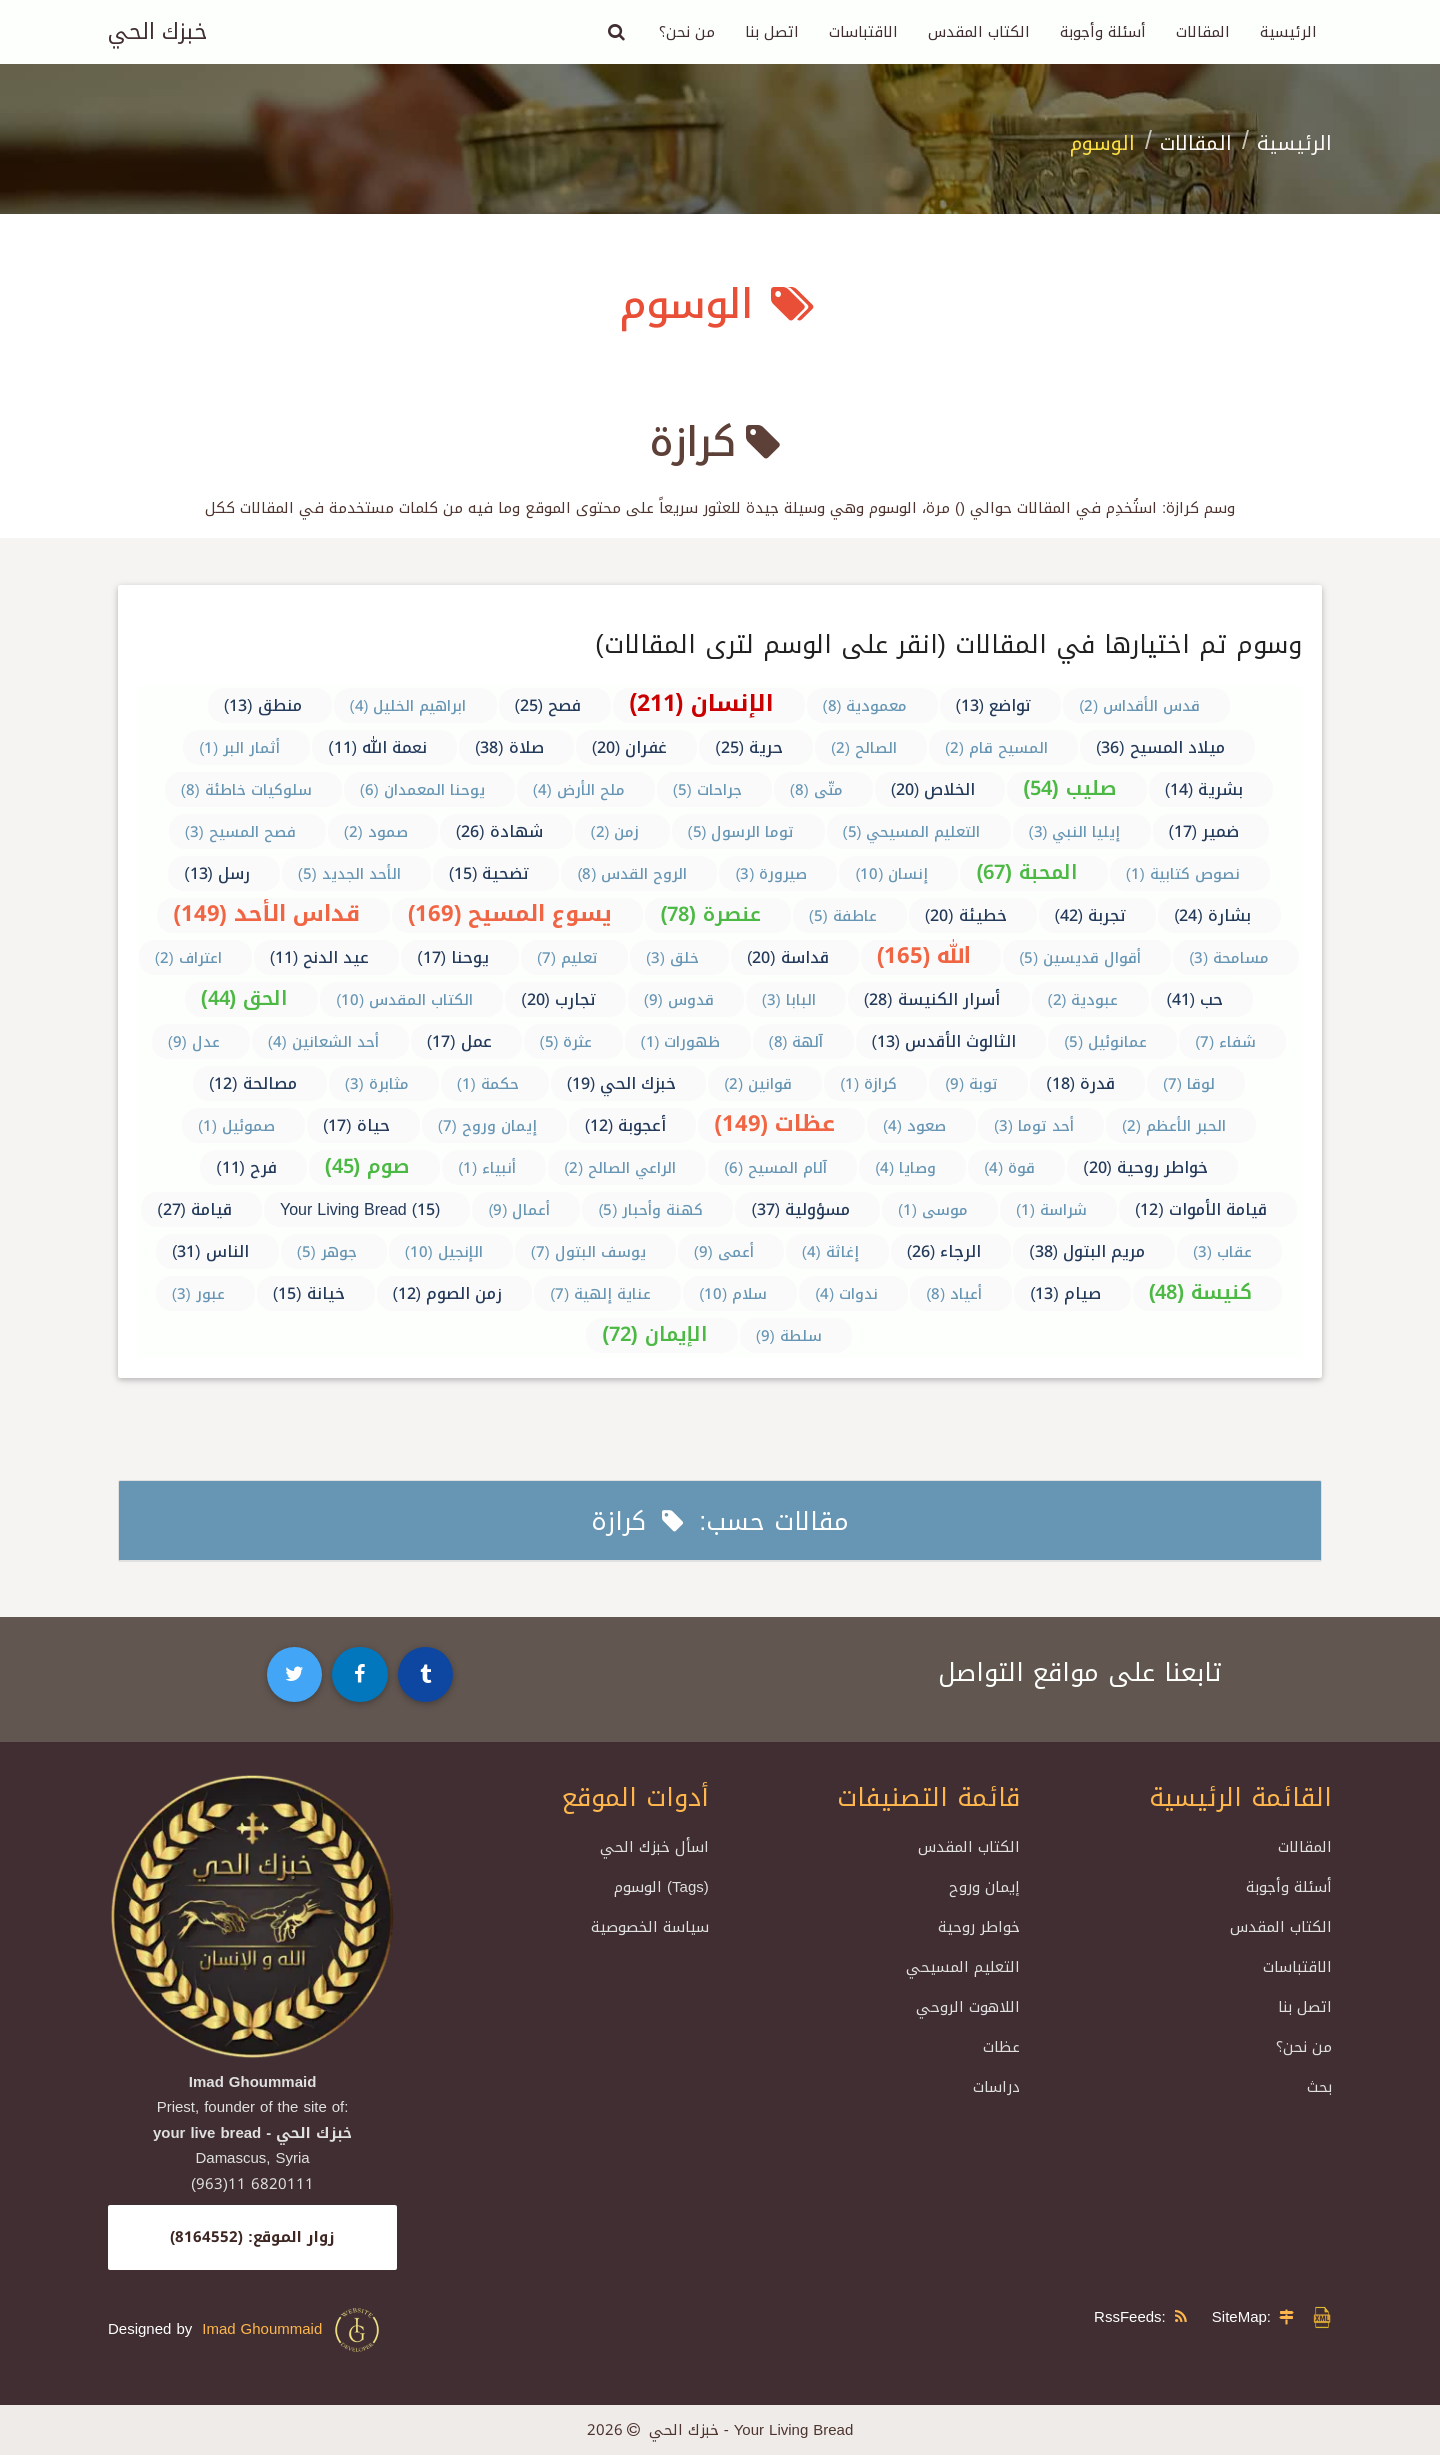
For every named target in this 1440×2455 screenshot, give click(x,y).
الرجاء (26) (944, 1251)
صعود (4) (914, 1126)
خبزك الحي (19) (622, 1083)
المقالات (1203, 32)
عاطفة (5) (843, 916)
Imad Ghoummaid (292, 2330)
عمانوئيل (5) (1105, 1042)
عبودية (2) (1083, 1000)
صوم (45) (367, 1166)
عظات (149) (774, 1124)
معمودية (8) (865, 706)
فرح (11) (246, 1167)
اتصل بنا (772, 32)
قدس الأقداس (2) (1139, 706)
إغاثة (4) (830, 1252)
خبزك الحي (157, 32)
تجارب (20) (558, 999)
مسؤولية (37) (800, 1209)
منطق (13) (263, 705)
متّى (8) (816, 790)
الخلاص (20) (933, 789)
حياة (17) (356, 1125)
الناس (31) (210, 1251)
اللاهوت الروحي (968, 2007)
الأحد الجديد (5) (349, 874)
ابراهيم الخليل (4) (408, 706)
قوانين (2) (758, 1084)
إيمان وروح (984, 1887)
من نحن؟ (687, 32)
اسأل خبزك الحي (654, 1847)
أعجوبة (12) (626, 1125)
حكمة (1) (488, 1084)
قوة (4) (1009, 1168)
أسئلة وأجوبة (1103, 32)
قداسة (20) (788, 957)
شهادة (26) (499, 831)
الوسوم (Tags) (661, 1887)
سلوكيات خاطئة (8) (246, 790)
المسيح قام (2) (996, 748)
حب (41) (1195, 999)
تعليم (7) (567, 958)
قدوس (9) (679, 1000)
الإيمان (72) (654, 1334)
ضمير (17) (1204, 831)
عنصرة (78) (711, 914)
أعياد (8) (954, 1294)
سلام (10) (733, 1294)
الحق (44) (244, 998)
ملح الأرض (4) (579, 790)
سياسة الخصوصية (650, 1927)
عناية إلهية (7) (600, 1294)
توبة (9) (971, 1084)
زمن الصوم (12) (448, 1293)
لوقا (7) (1189, 1084)
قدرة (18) (1080, 1083)
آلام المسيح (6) (775, 1168)
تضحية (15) (489, 873)
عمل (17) (459, 1041)
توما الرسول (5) (741, 832)
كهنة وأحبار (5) (650, 1210)
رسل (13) (217, 873)
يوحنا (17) (453, 957)
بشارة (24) (1212, 915)
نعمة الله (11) (377, 747)
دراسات (996, 2087)
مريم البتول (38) (1087, 1251)
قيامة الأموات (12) (1201, 1209)
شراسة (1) (1051, 1210)
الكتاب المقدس (979, 32)
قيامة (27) (194, 1209)
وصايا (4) (905, 1168)
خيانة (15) (309, 1293)
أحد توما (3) (1034, 1126)
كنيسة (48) (1200, 1292)
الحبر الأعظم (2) (1174, 1126)
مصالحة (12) (253, 1083)
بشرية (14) (1204, 789)
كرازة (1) (868, 1084)
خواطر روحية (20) (1145, 1167)
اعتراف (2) (188, 958)
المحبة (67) (1026, 872)
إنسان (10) (891, 874)
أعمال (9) (519, 1210)
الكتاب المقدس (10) (404, 1000)
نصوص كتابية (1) (1183, 874)
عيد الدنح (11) (320, 957)
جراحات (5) (707, 790)
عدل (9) (194, 1042)
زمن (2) (615, 832)
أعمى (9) (724, 1252)
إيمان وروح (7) (487, 1126)
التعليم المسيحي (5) (912, 832)
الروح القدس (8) (632, 874)
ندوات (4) (846, 1294)
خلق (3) (672, 958)
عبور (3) (198, 1294)
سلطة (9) (789, 1336)
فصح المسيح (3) (240, 832)
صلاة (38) (509, 747)
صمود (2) (376, 832)
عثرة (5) (566, 1042)
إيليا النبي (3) (1075, 832)
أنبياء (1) (487, 1168)
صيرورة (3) (771, 874)
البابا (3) (789, 1000)
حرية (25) (749, 747)
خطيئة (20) (966, 915)
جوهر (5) (327, 1252)
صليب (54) (1069, 788)
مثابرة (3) (377, 1084)
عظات (1001, 2047)
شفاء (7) (1225, 1042)
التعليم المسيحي (963, 1967)
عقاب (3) (1222, 1252)
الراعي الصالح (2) (620, 1168)
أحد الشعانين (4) (323, 1042)
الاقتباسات (863, 32)
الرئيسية (1288, 32)
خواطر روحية (979, 1927)
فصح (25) (548, 705)
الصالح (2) (864, 748)
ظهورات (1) (681, 1042)
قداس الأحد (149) (266, 914)
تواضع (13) (994, 705)
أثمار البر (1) (239, 748)
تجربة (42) (1091, 915)
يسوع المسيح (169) (510, 914)
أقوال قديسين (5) (1080, 958)
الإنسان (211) (701, 703)
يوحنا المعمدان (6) (422, 790)
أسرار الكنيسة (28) (932, 999)
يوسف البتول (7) (588, 1252)
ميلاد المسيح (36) (1160, 747)
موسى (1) (933, 1210)
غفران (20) (630, 747)
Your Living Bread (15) (360, 1209)
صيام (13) (1065, 1293)
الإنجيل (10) (444, 1252)
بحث (1319, 2087)
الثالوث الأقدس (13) (944, 1041)
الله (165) (924, 956)
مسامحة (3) (1229, 958)
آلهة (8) (796, 1042)
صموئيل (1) (236, 1126)
